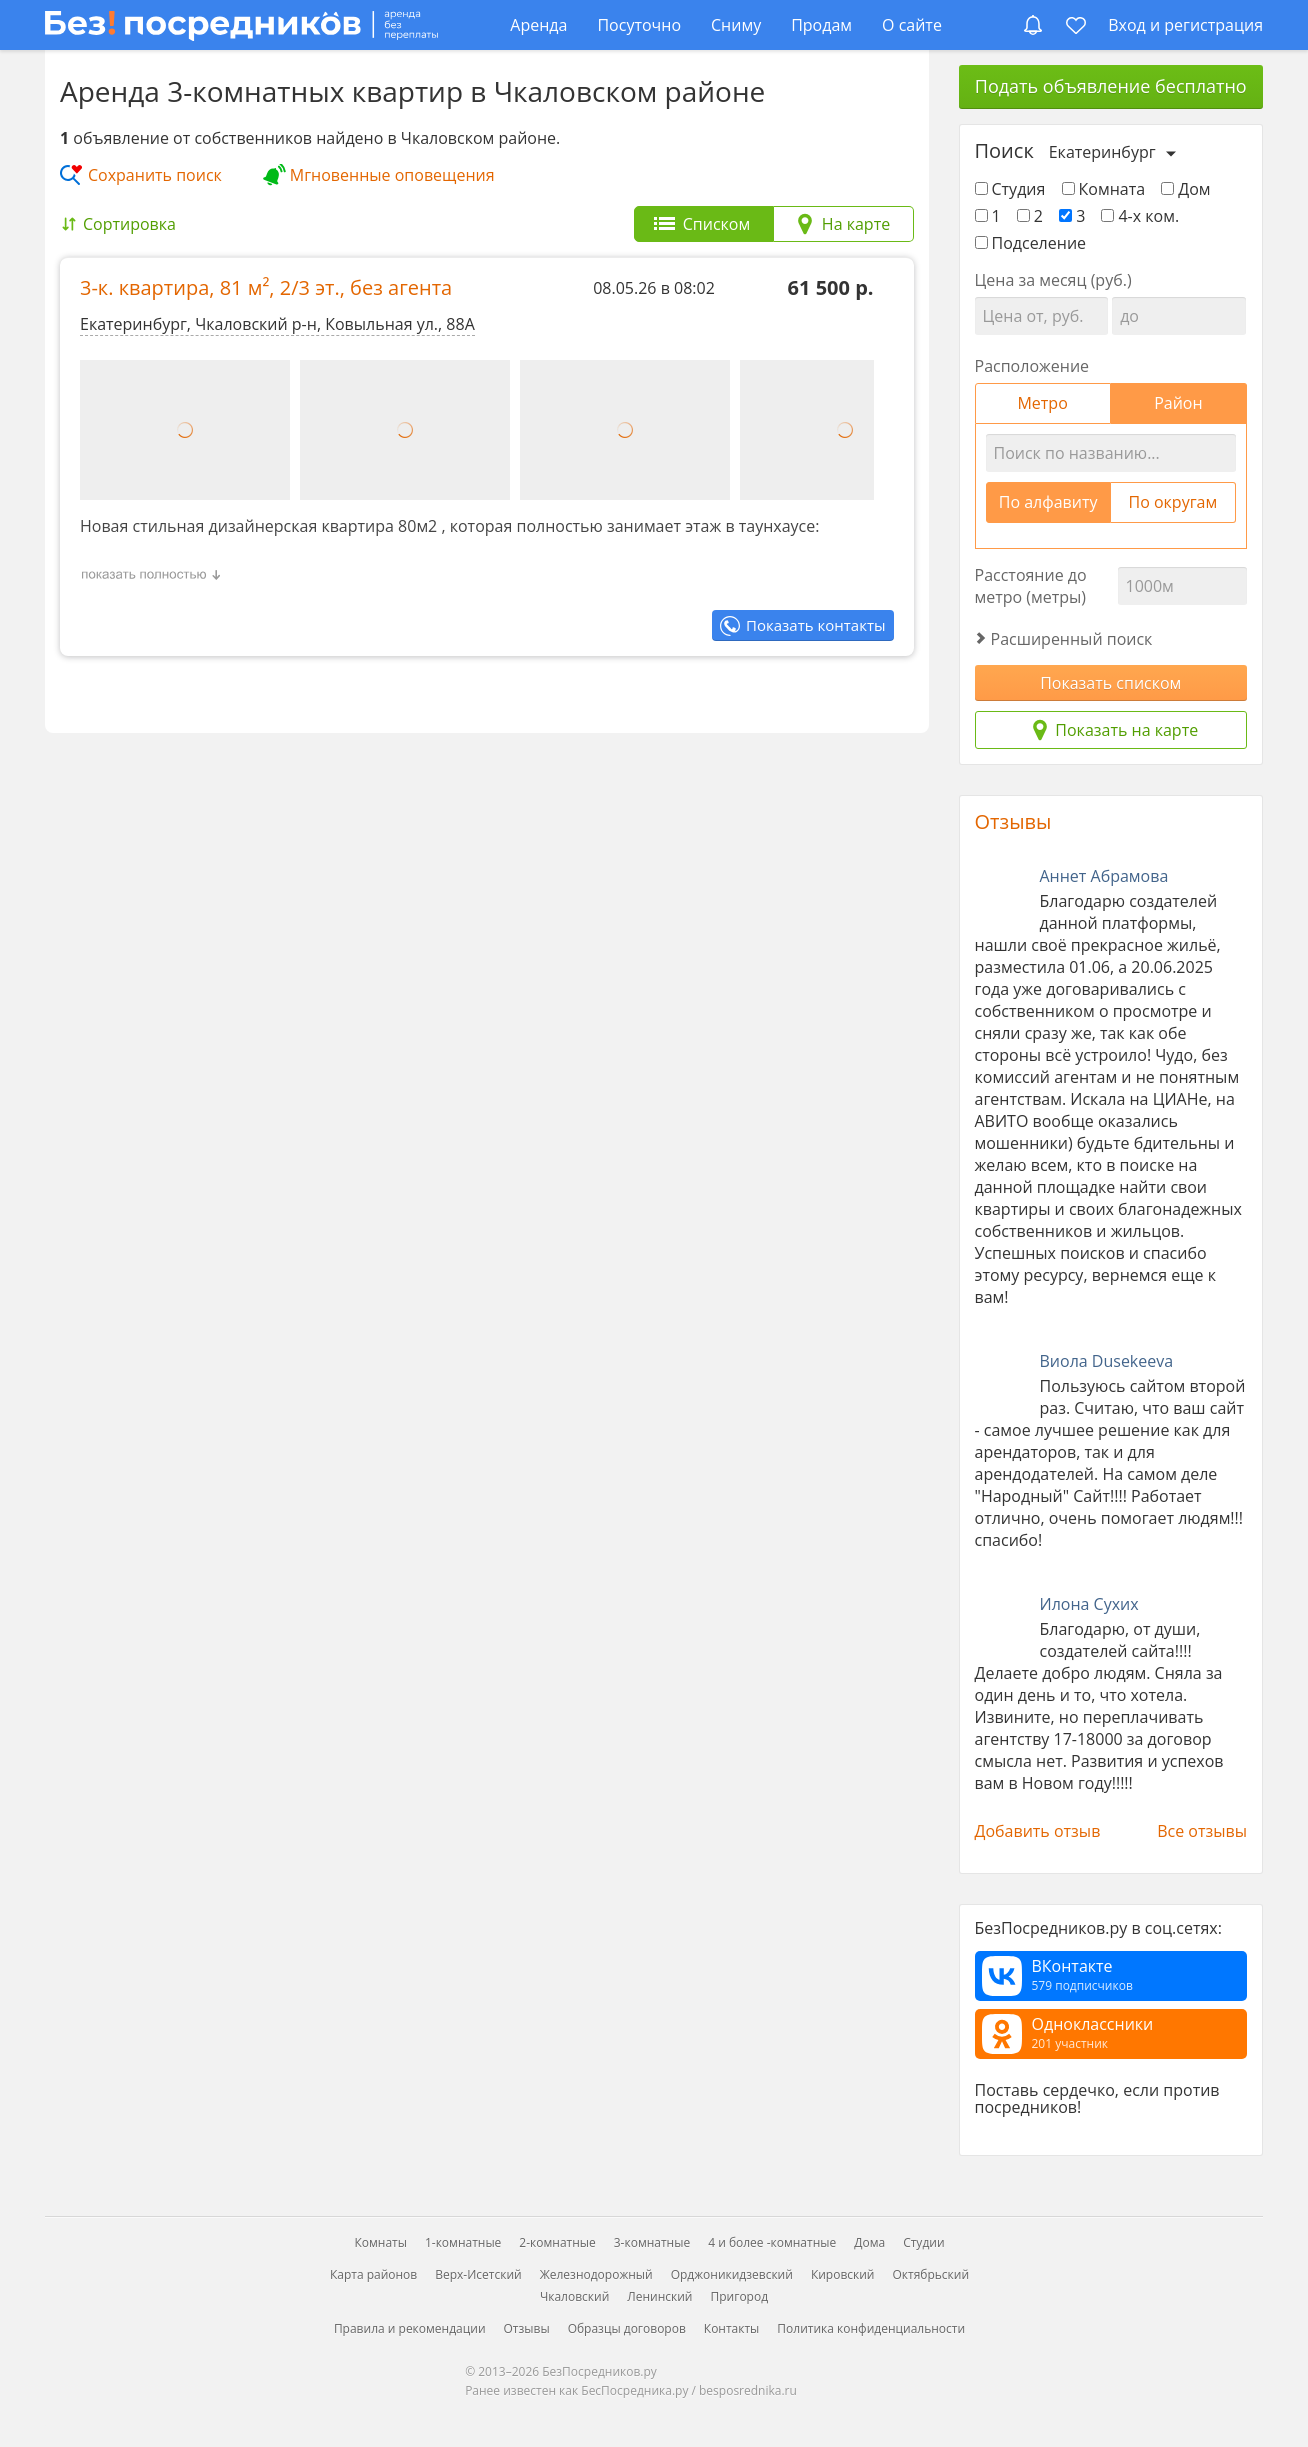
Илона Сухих (1089, 1604)
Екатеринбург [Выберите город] (1102, 152)
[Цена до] (1179, 316)
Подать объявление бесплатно (1111, 86)
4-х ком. (1140, 216)
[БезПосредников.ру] (241, 24)
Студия (1010, 189)
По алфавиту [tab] (1048, 502)
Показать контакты (815, 625)
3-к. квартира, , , (266, 287)
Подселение (1031, 243)
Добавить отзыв (1038, 1831)
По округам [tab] (1173, 502)
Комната (1104, 189)
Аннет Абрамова (1104, 876)
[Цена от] (1042, 316)
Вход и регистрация (1185, 25)
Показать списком (1110, 683)
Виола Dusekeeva (1107, 1361)
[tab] (704, 224)
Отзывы (1013, 821)
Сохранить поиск (155, 175)
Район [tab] (1178, 403)
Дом (1185, 189)
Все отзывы (1202, 1831)
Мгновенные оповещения (392, 175)
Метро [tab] (1042, 403)
